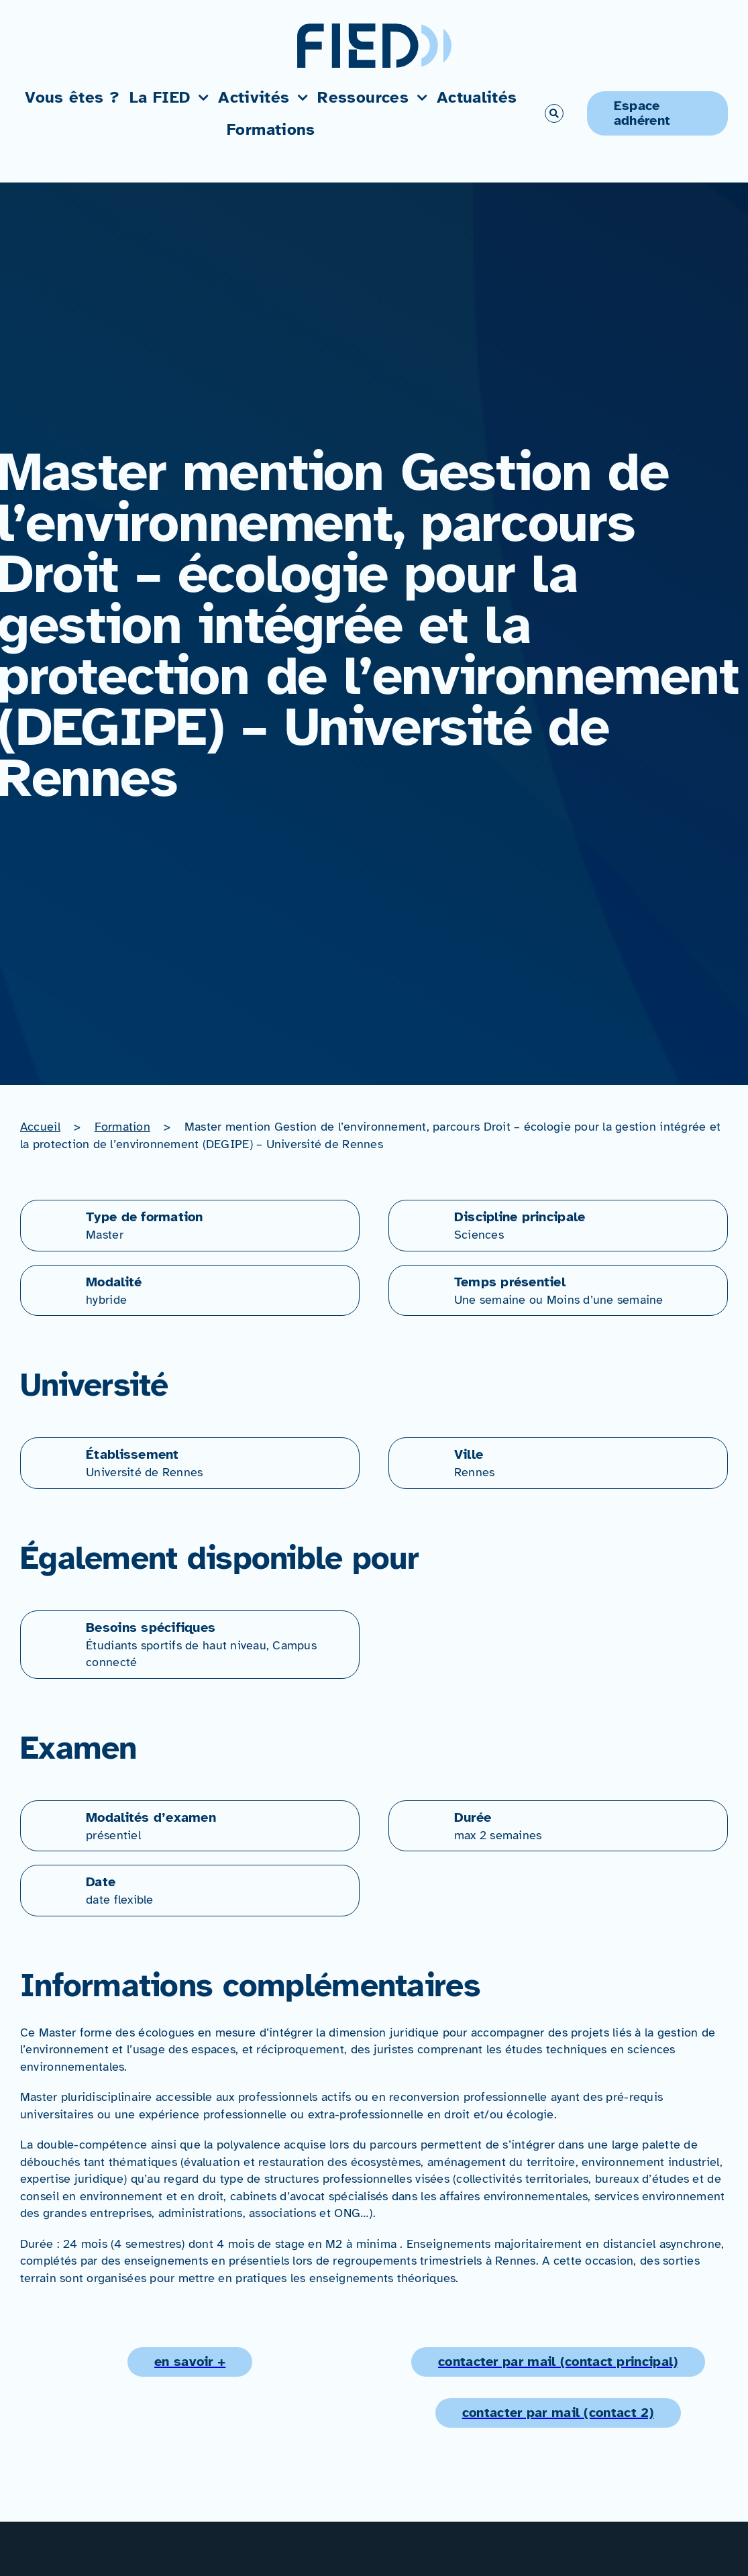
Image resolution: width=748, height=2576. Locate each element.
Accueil (40, 1126)
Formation (122, 1126)
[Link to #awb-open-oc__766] (554, 113)
